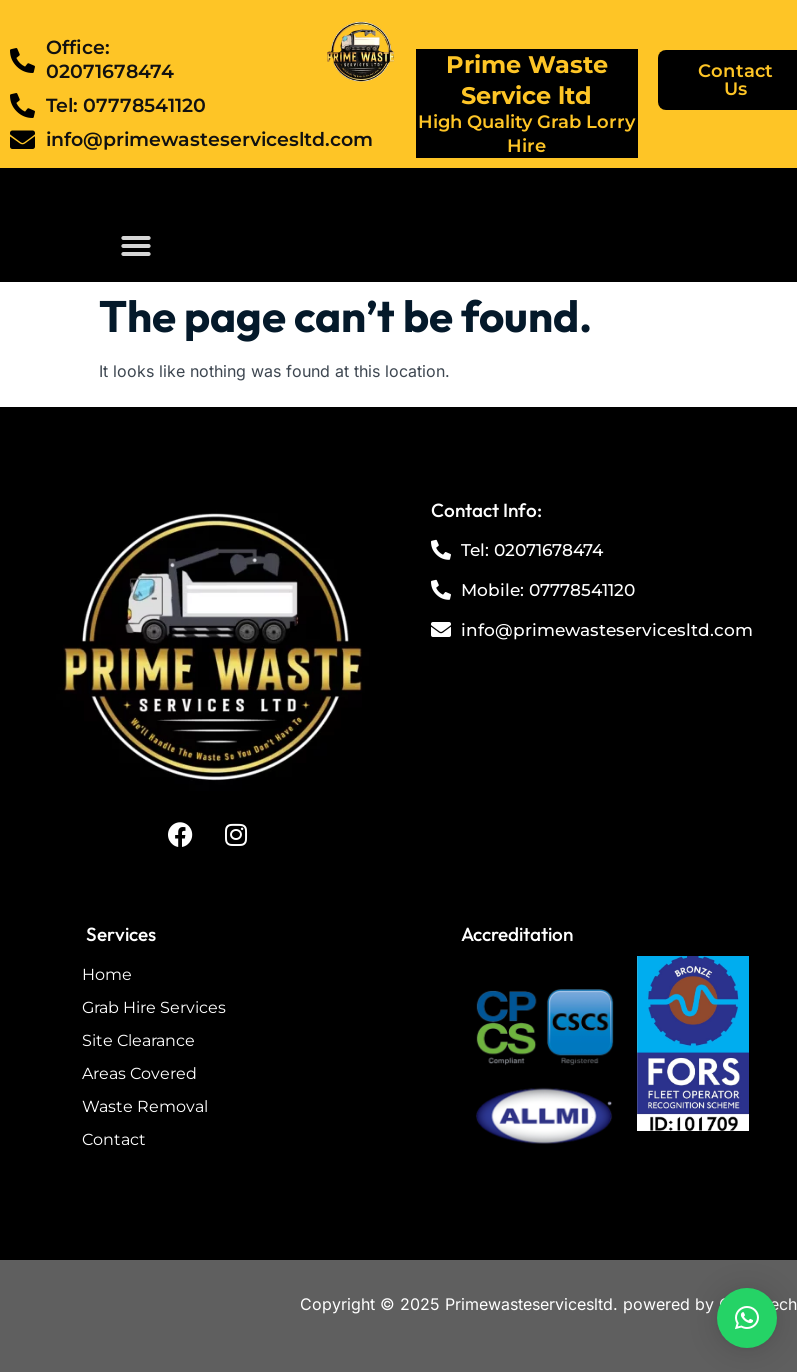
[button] (136, 246)
